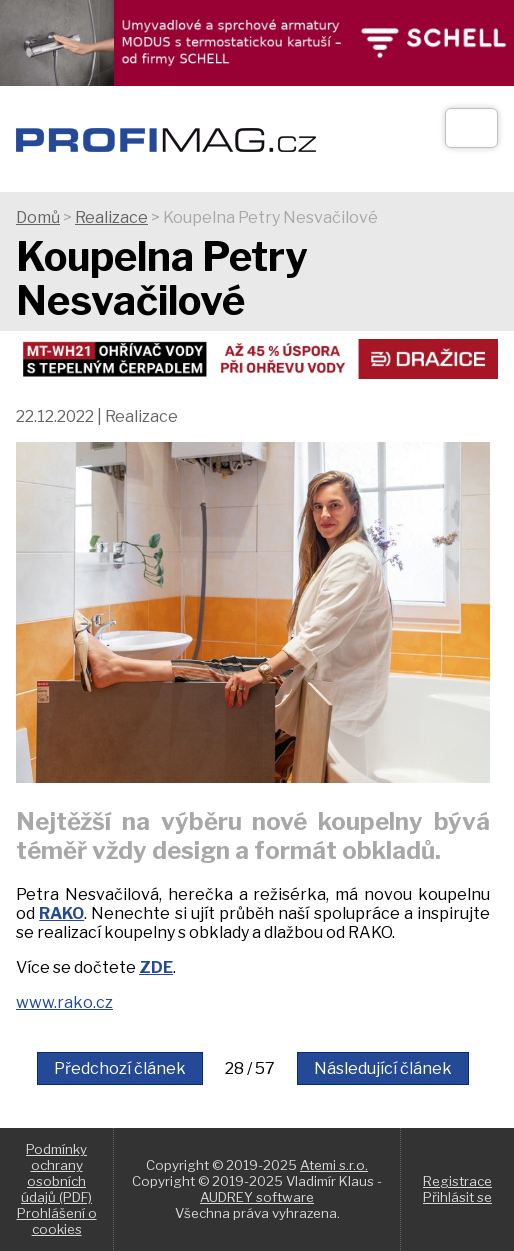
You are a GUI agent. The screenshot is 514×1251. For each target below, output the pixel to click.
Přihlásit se (457, 1197)
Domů (38, 217)
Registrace (457, 1181)
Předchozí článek (120, 1068)
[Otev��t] (471, 128)
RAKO (61, 913)
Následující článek (383, 1068)
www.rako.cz (64, 1002)
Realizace (111, 217)
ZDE (156, 967)
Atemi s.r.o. (334, 1165)
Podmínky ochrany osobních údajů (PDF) (56, 1173)
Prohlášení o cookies (57, 1221)
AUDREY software (257, 1197)
